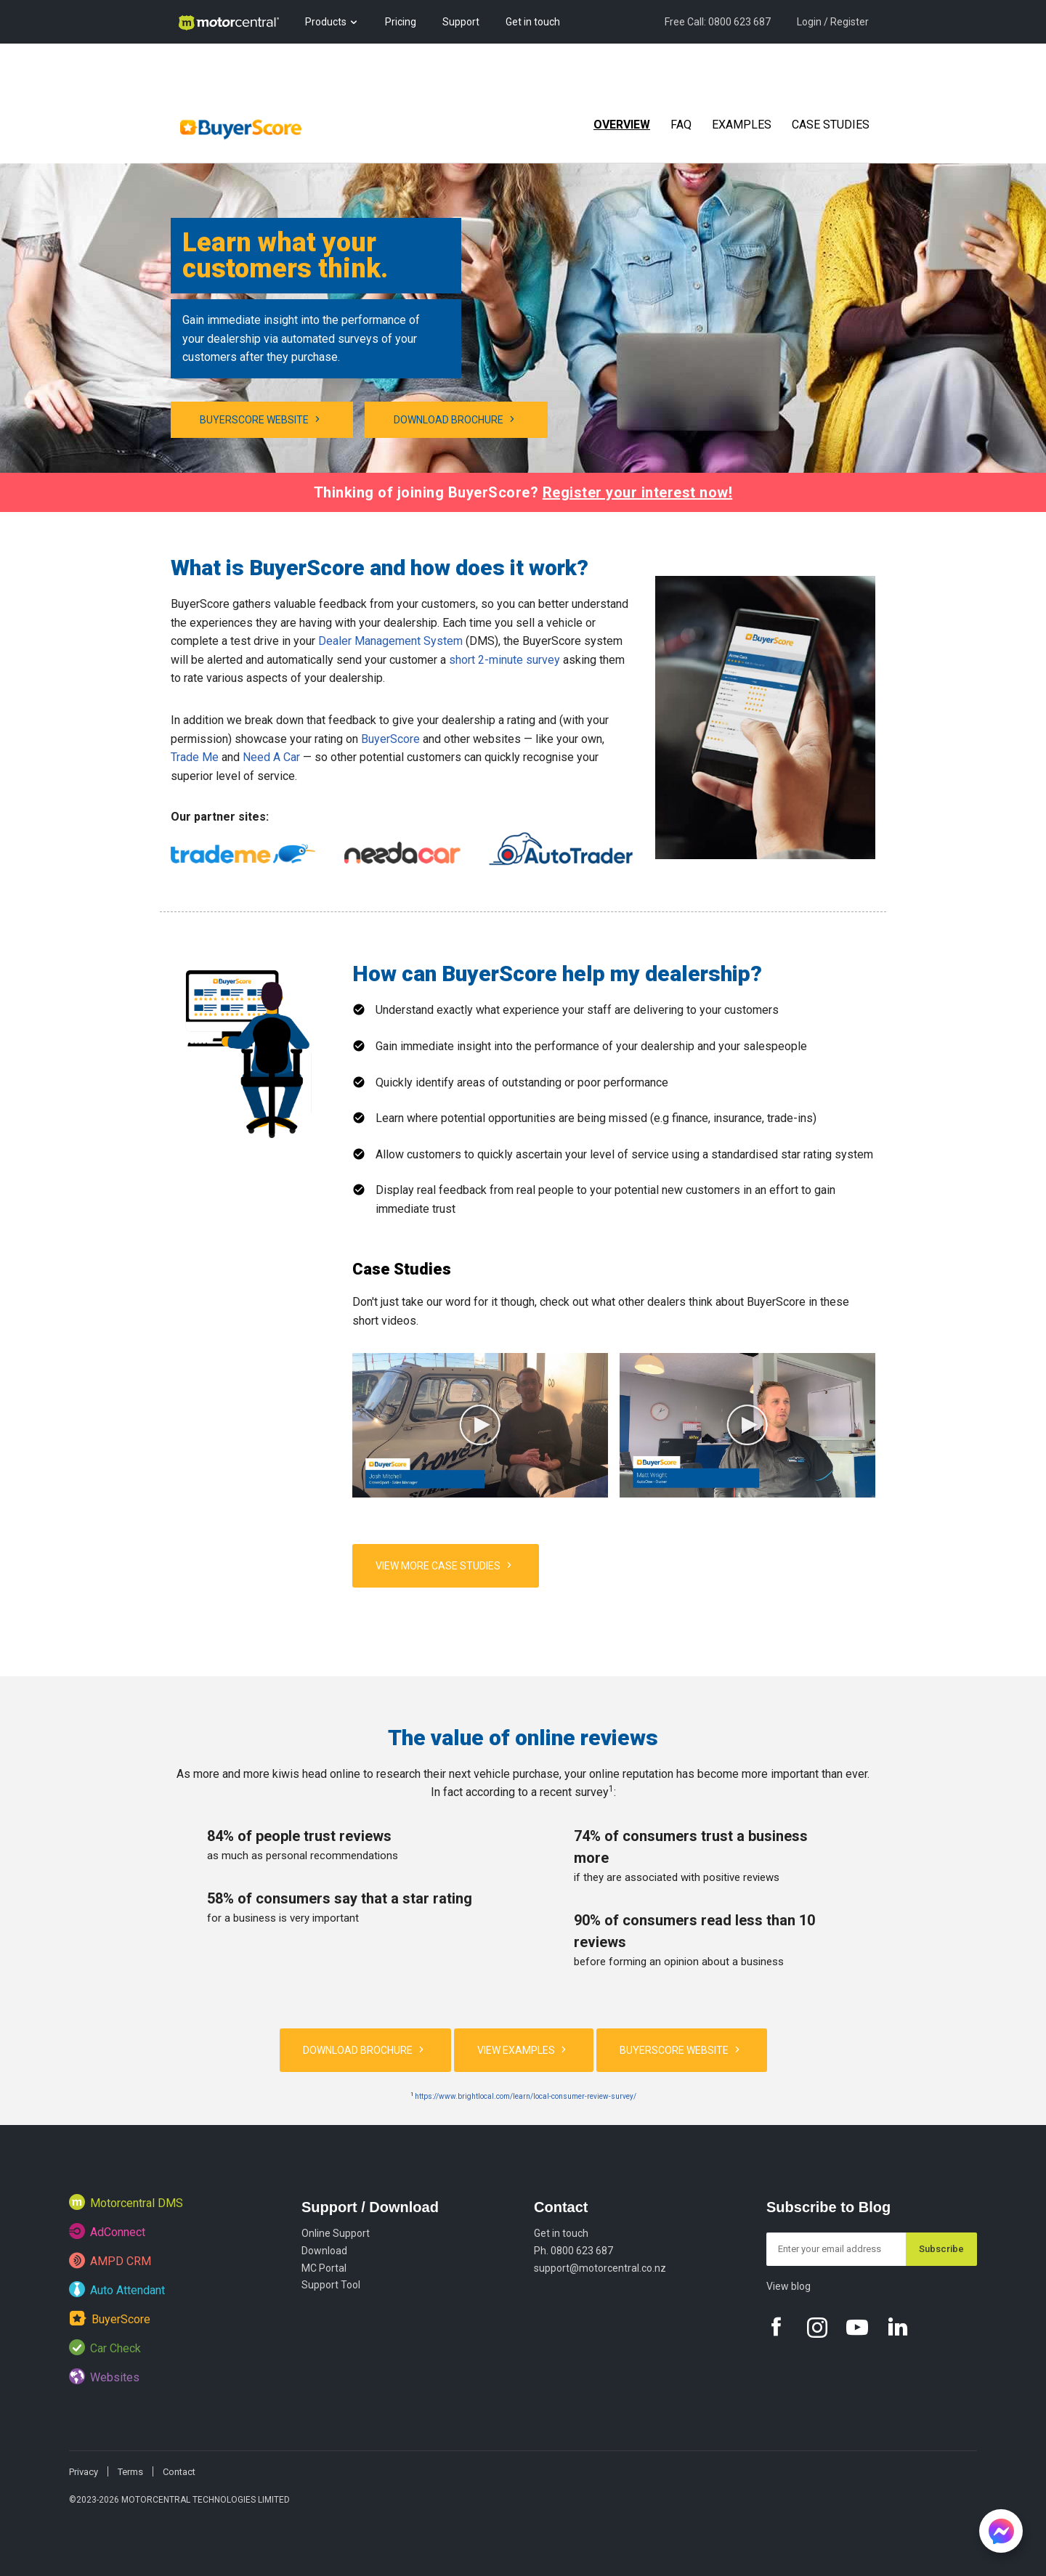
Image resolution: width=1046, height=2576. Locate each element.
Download (324, 2250)
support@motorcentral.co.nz (600, 2268)
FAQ (681, 124)
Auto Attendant (117, 2289)
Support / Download (370, 2207)
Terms (130, 2471)
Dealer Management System (390, 641)
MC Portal (323, 2268)
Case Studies (830, 124)
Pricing (400, 22)
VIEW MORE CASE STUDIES (446, 1565)
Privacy (83, 2471)
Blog (187, 65)
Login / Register (833, 22)
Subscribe (941, 2248)
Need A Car (271, 757)
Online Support (335, 2233)
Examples (741, 124)
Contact (561, 2207)
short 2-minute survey (504, 660)
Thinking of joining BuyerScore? (523, 492)
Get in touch (533, 22)
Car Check (105, 2347)
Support (460, 22)
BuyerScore (390, 739)
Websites (104, 2376)
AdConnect (107, 2231)
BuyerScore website (262, 419)
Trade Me (195, 757)
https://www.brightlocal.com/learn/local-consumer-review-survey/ (525, 2096)
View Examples (523, 2049)
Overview (621, 124)
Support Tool (330, 2285)
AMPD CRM (110, 2260)
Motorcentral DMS (126, 2202)
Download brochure (456, 419)
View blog (788, 2286)
